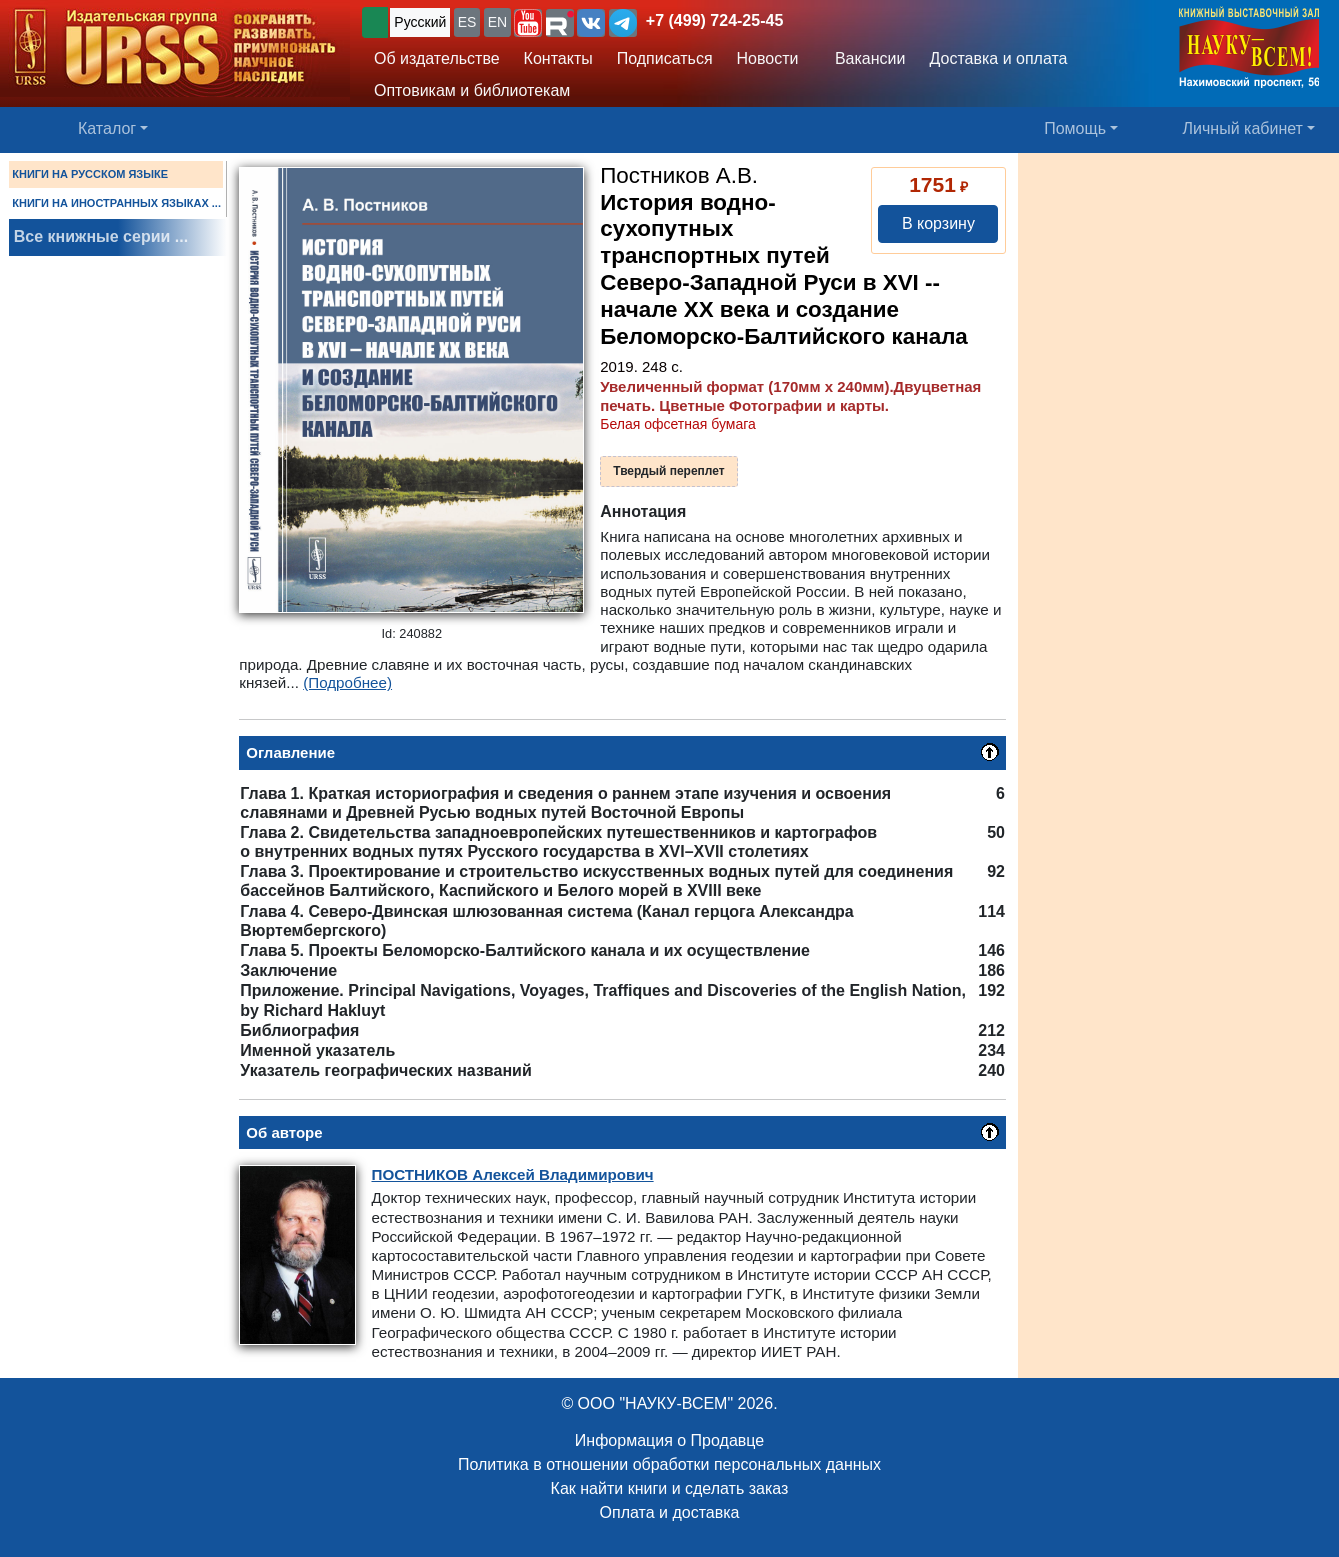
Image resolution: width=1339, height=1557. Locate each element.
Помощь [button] (1075, 128)
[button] (528, 23)
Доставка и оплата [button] (998, 58)
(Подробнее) (347, 682)
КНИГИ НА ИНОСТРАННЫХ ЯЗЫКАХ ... (116, 203)
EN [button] (497, 22)
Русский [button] (420, 22)
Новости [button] (768, 58)
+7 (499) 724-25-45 (714, 20)
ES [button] (467, 22)
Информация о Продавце (669, 1440)
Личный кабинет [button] (1243, 128)
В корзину (938, 223)
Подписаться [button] (665, 58)
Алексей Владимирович (512, 1174)
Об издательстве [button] (437, 58)
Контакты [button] (558, 58)
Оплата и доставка (670, 1512)
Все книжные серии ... (101, 236)
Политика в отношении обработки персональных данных (669, 1464)
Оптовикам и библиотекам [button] (472, 90)
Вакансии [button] (866, 58)
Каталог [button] (107, 128)
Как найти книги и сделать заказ (670, 1488)
